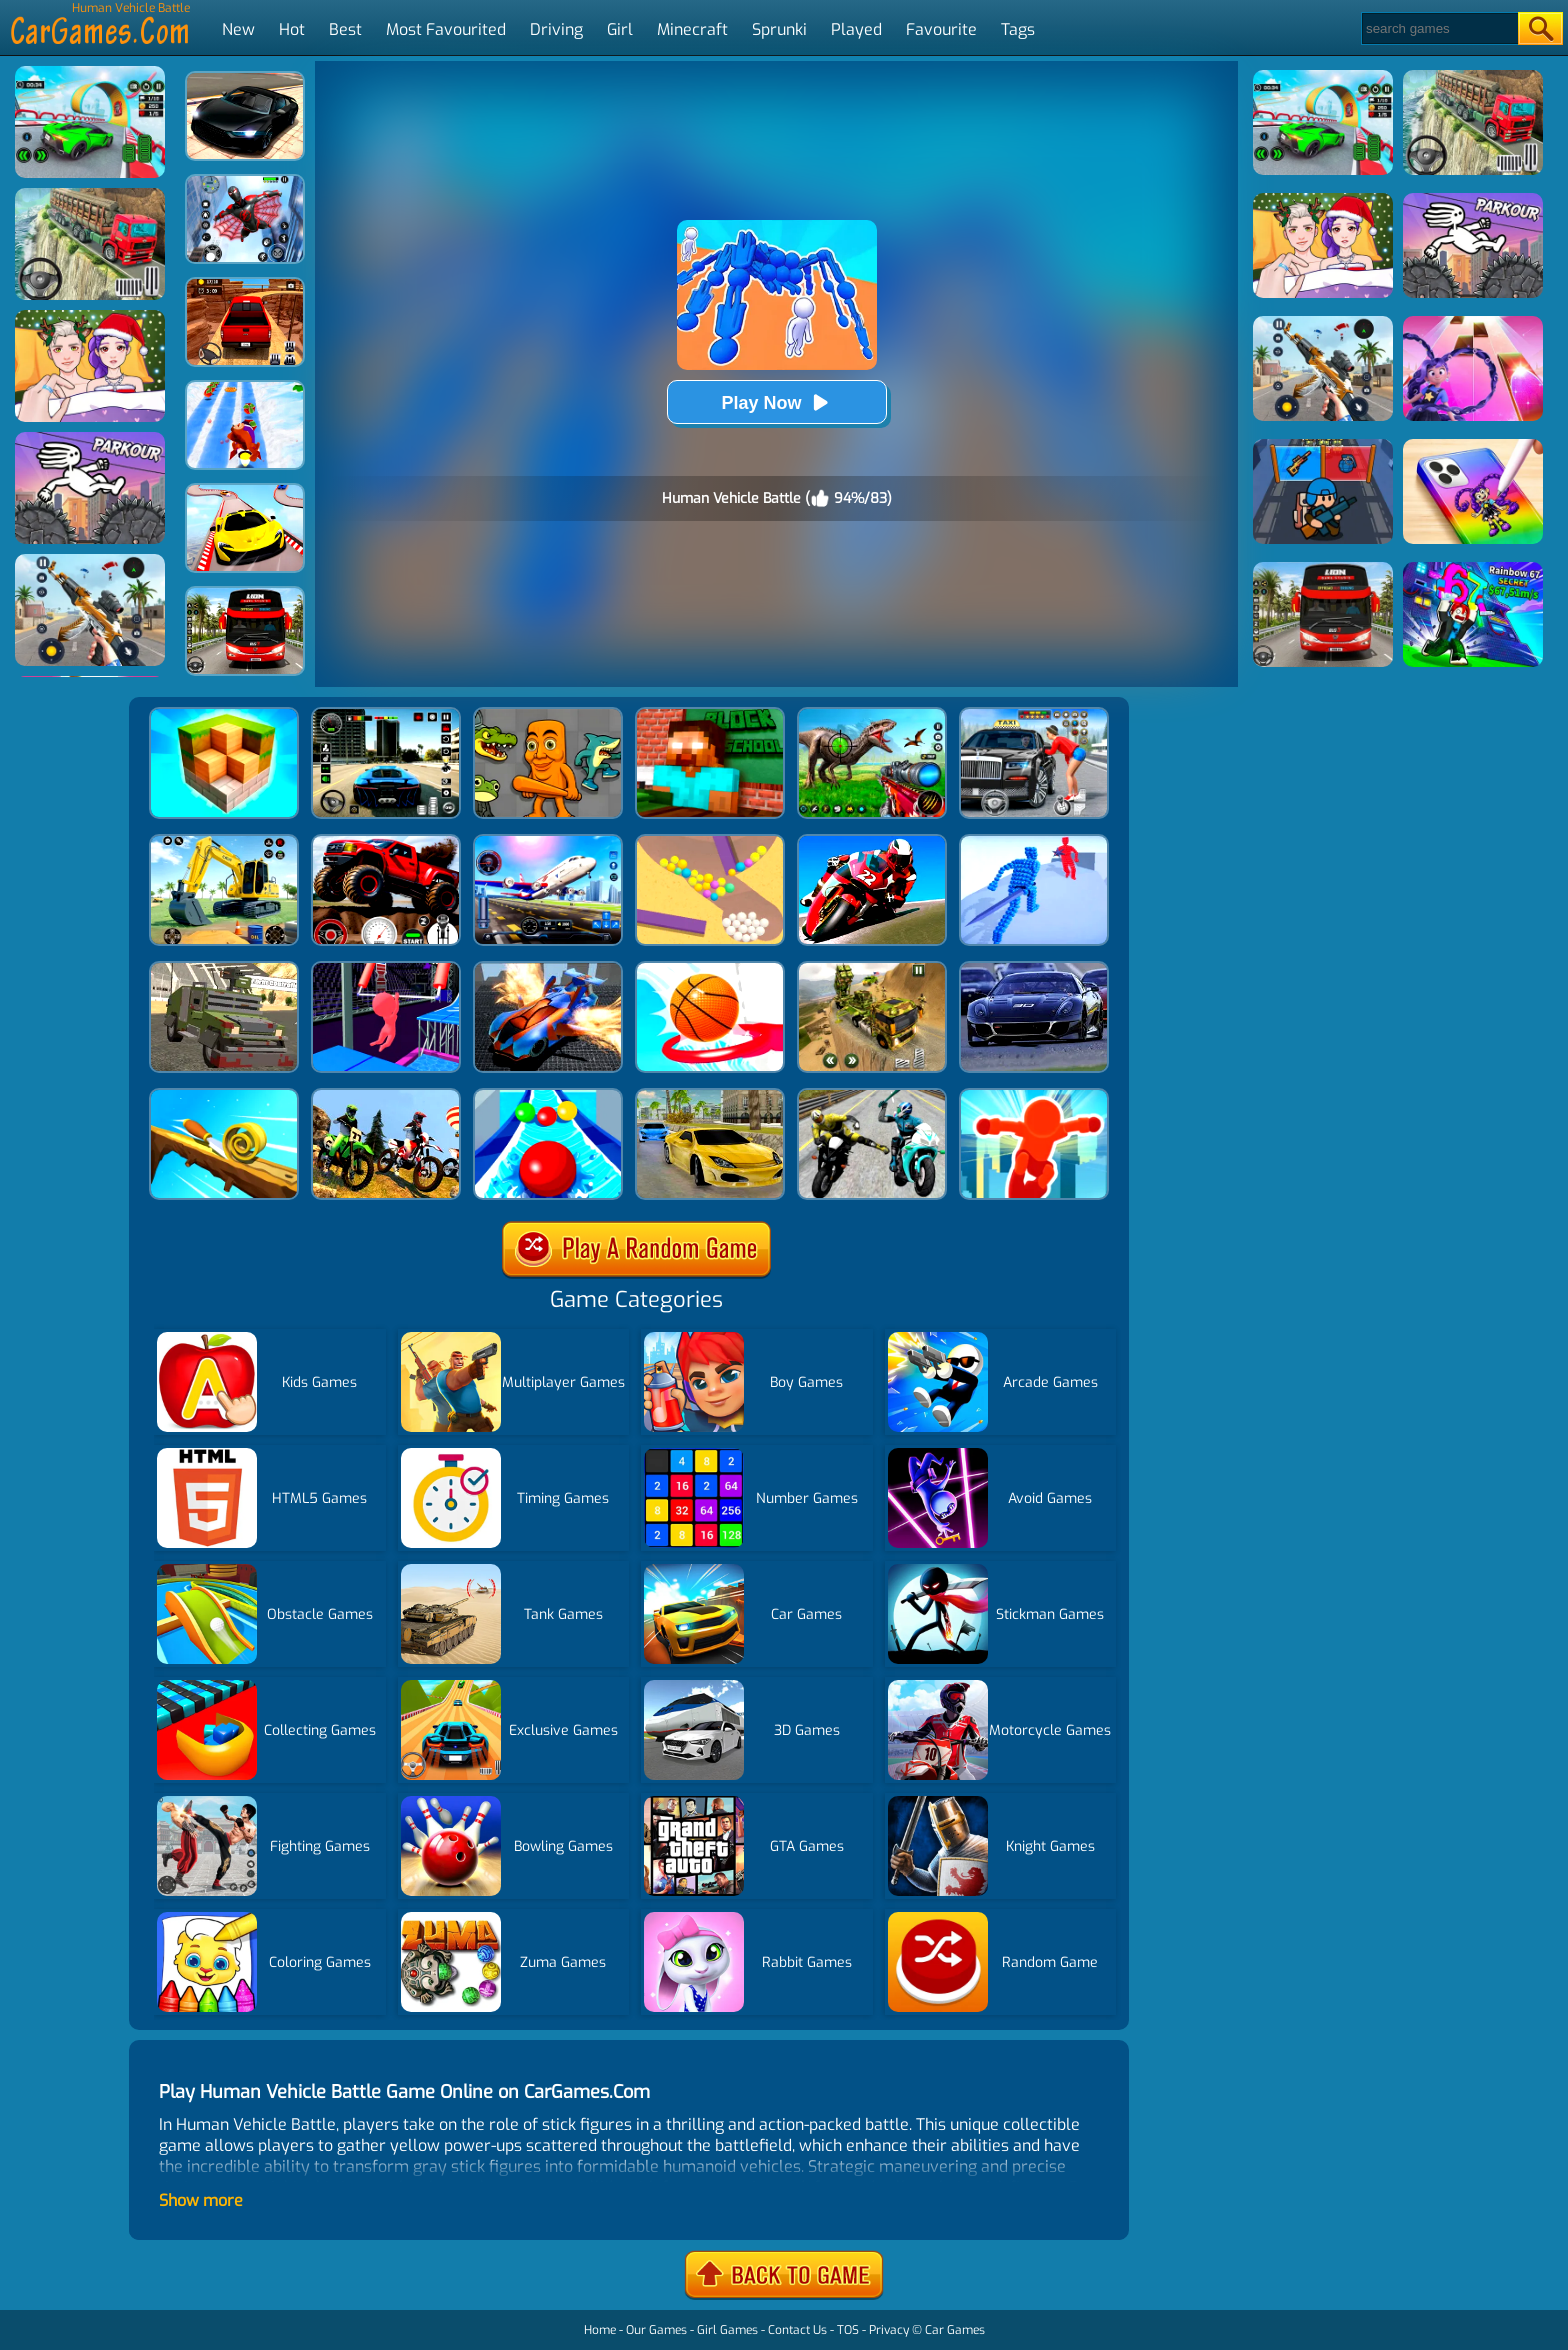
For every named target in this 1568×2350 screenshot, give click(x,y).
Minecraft (692, 29)
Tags (1018, 29)
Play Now (776, 402)
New (238, 29)
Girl (620, 29)
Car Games (955, 2330)
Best (345, 29)
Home (600, 2330)
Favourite (941, 29)
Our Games (656, 2330)
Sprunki (779, 29)
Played (856, 29)
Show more (201, 2200)
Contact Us (797, 2330)
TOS (848, 2330)
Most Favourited (446, 29)
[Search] (1438, 28)
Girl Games (727, 2330)
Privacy (889, 2330)
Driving (556, 29)
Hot (292, 29)
